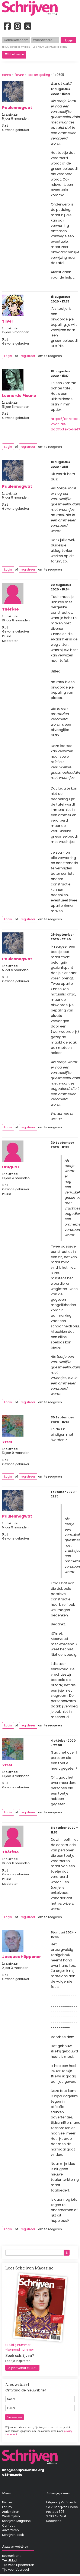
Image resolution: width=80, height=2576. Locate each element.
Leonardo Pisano (19, 395)
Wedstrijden (11, 2516)
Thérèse (10, 609)
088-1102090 (12, 2475)
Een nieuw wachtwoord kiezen (50, 47)
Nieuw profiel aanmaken (16, 47)
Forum (7, 2507)
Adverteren (10, 2530)
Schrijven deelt (13, 2535)
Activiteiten (10, 2512)
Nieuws (7, 2502)
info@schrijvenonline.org (23, 2470)
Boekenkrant (11, 2556)
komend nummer (20, 2349)
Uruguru (10, 1167)
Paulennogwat (17, 107)
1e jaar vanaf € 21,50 (22, 2368)
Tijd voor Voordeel (15, 2569)
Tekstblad (9, 2560)
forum (19, 75)
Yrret (7, 1441)
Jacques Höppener (21, 1956)
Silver (7, 321)
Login (8, 356)
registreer (28, 356)
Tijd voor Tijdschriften (18, 2565)
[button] (14, 55)
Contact (8, 2525)
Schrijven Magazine (16, 2521)
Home (6, 75)
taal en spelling (39, 75)
